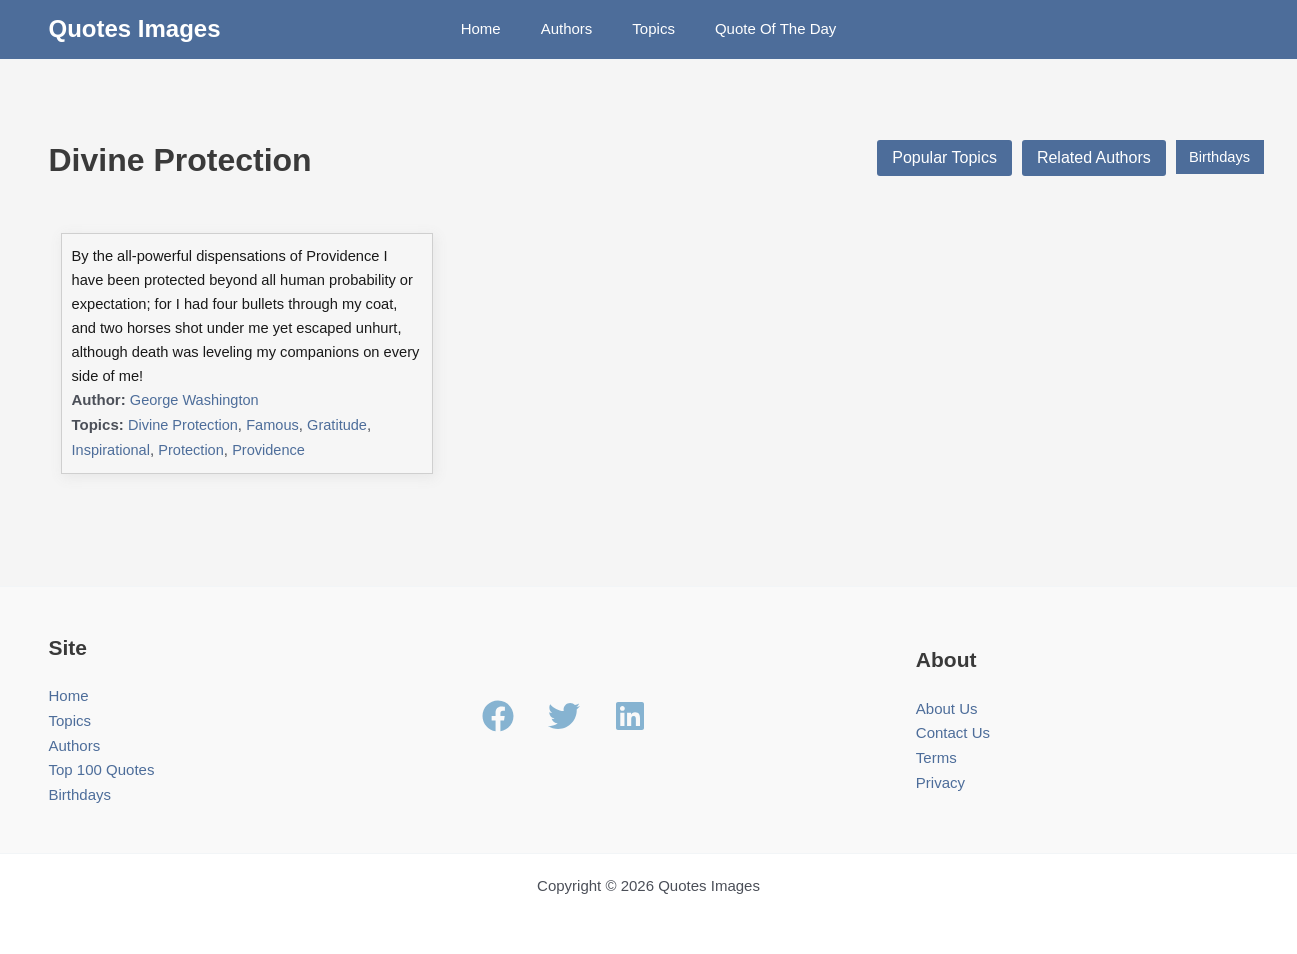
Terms (936, 737)
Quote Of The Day (760, 28)
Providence (274, 429)
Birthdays (1215, 157)
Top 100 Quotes (102, 749)
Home (496, 28)
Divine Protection (184, 404)
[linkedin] (635, 696)
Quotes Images (135, 28)
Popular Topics (935, 157)
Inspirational (112, 429)
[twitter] (579, 696)
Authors (572, 28)
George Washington (196, 379)
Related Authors (1085, 157)
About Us (947, 687)
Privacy (940, 762)
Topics (648, 28)
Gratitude (343, 404)
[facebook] (513, 696)
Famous (277, 404)
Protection (195, 429)
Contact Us (953, 712)
